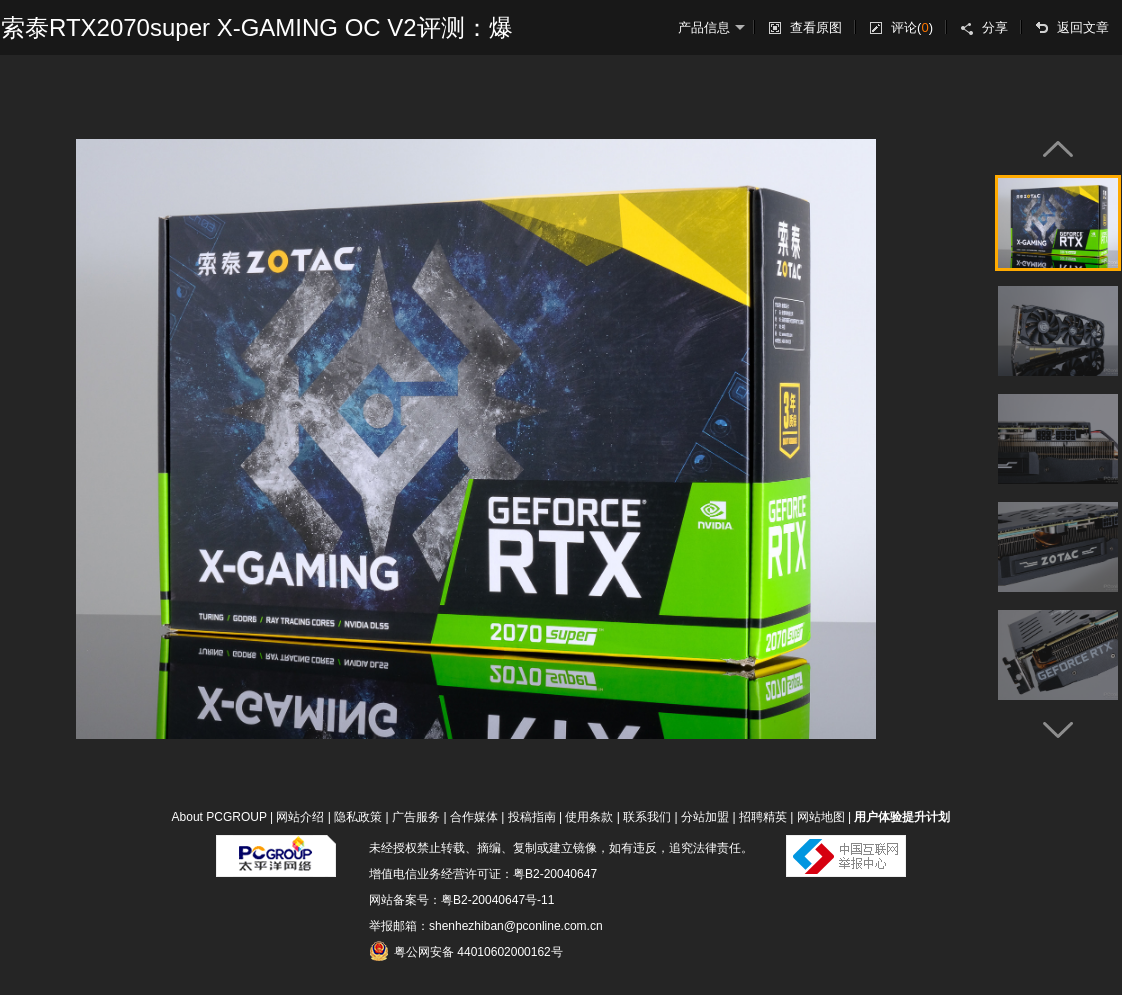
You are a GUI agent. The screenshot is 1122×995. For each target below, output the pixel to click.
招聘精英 (763, 817)
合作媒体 (474, 817)
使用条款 (589, 817)
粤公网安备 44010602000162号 (466, 951)
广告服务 (416, 817)
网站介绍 (300, 817)
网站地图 (821, 817)
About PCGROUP (219, 817)
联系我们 (647, 817)
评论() (912, 27)
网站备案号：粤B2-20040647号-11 (461, 900)
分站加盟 (705, 817)
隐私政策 (358, 817)
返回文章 (1083, 27)
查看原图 (816, 27)
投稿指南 (532, 817)
